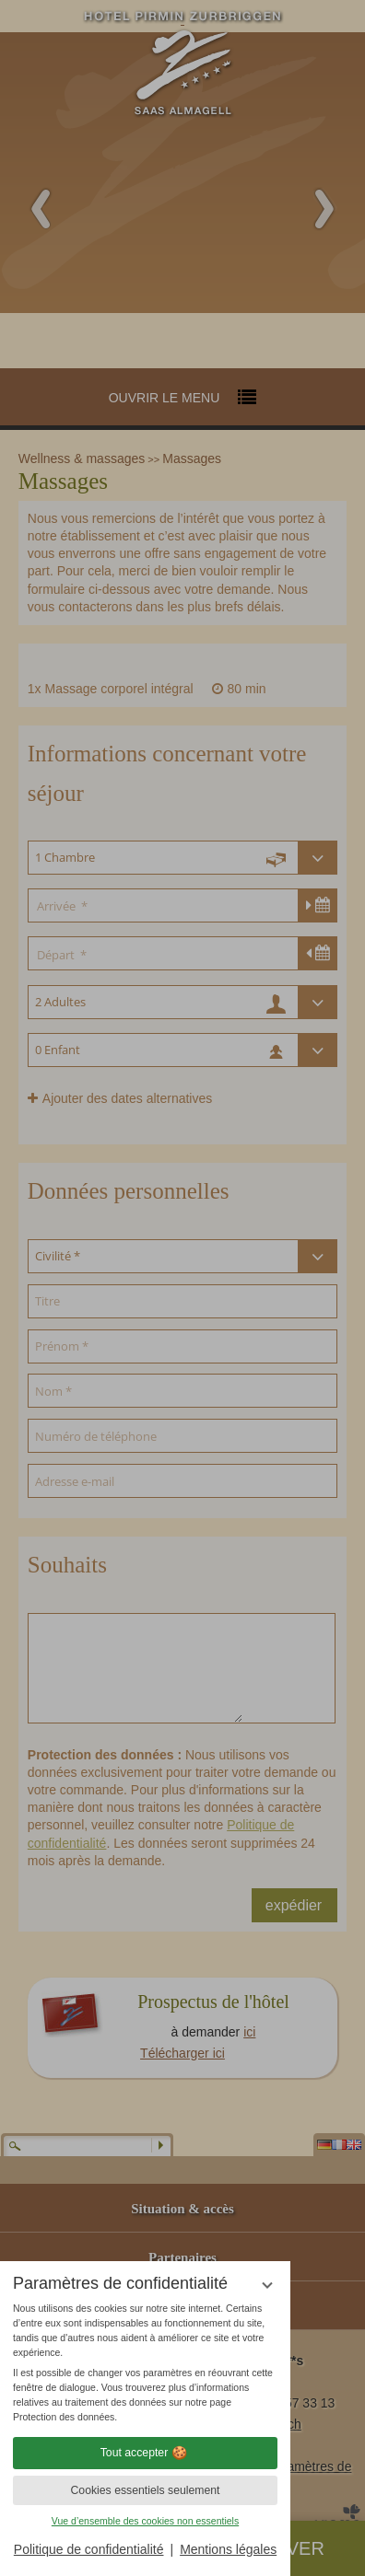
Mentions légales (228, 2549)
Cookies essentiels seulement (144, 2490)
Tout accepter (145, 2452)
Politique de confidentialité (89, 2549)
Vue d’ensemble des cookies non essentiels (145, 2520)
